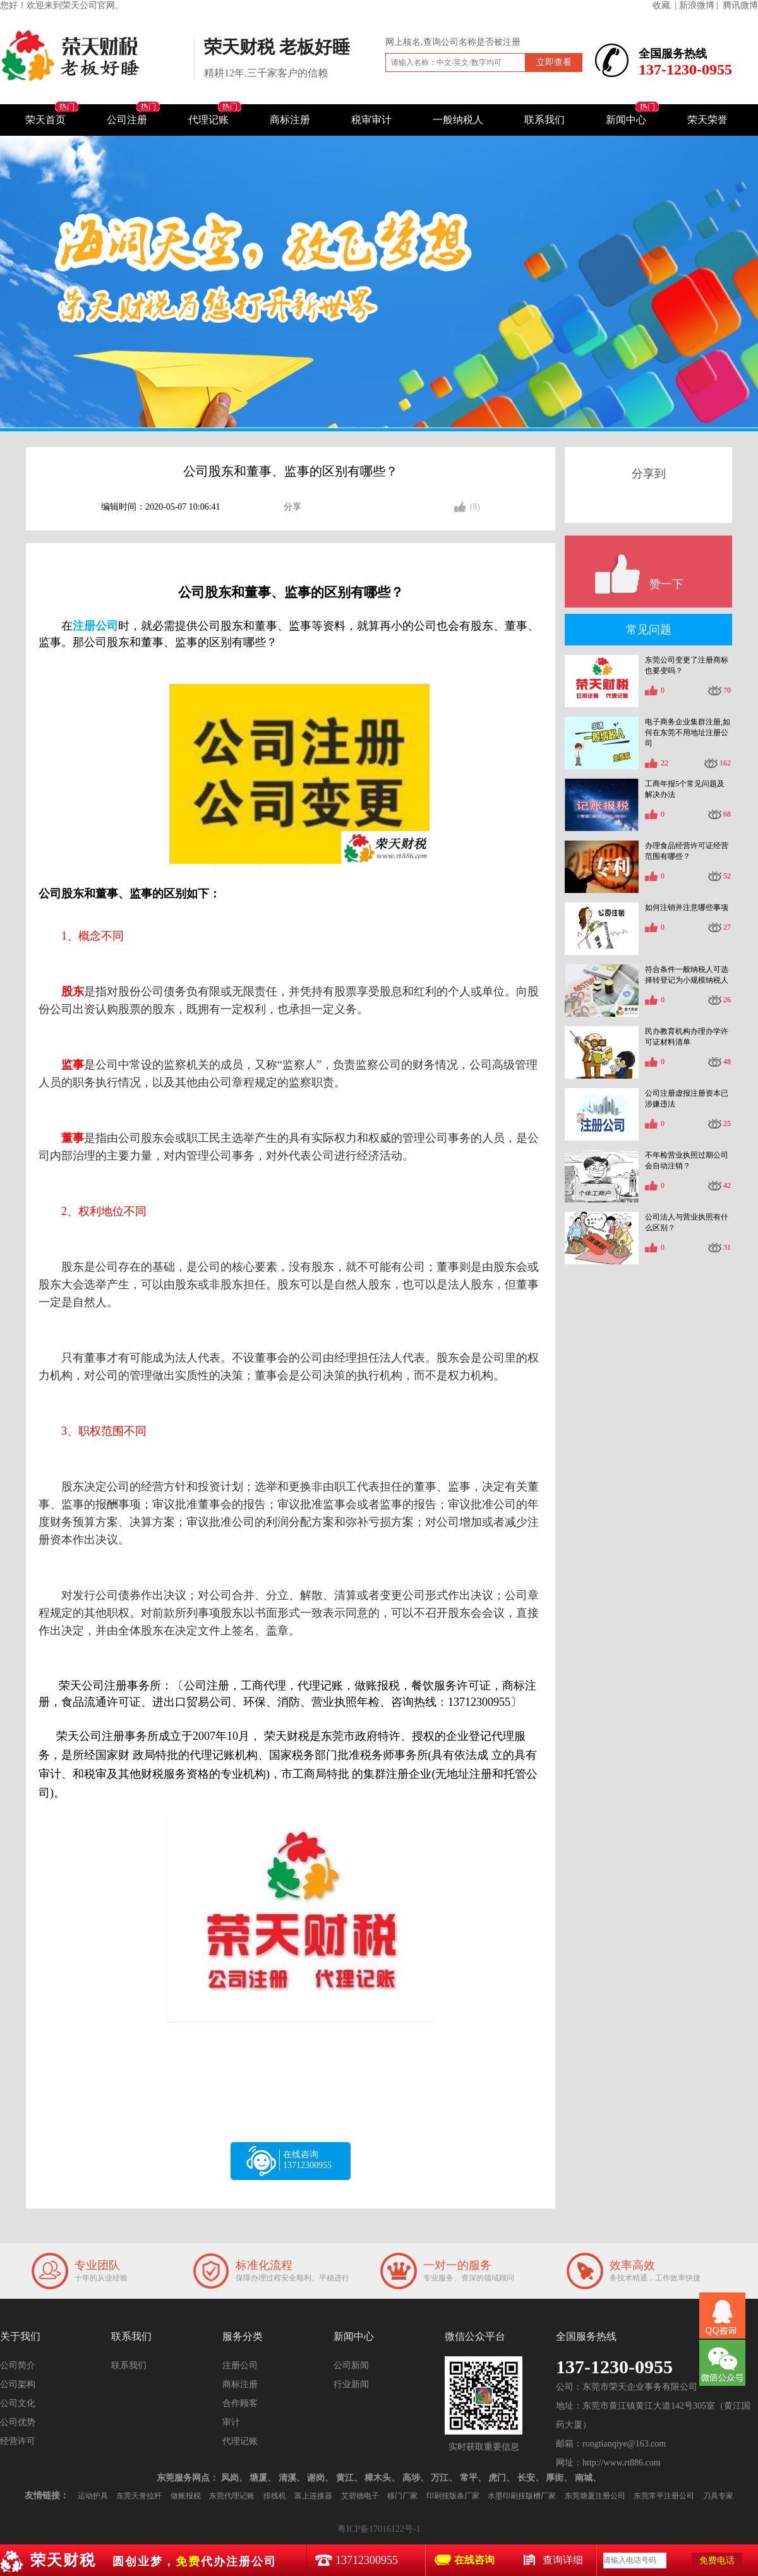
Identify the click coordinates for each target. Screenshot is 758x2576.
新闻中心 (626, 119)
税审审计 (371, 119)
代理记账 (208, 119)
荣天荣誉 (707, 119)
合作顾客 (240, 2403)
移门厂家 (402, 2495)
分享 (292, 507)
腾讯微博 (740, 5)
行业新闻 (351, 2384)
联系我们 (544, 119)
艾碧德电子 (360, 2495)
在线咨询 (474, 2560)
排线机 (274, 2495)
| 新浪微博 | (697, 5)
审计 (231, 2422)
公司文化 (17, 2403)
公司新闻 (351, 2365)
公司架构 (17, 2384)
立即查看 (554, 62)
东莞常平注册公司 (664, 2495)
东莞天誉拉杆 (139, 2495)
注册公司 (240, 2365)
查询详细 (563, 2560)
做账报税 (186, 2495)
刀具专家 (718, 2495)
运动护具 (93, 2495)
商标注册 (290, 119)
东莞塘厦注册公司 (595, 2495)
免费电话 (717, 2560)
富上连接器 (313, 2495)
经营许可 (17, 2441)
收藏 (661, 5)
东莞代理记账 (232, 2495)
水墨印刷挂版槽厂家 (522, 2495)
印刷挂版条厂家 (452, 2495)
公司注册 (127, 119)
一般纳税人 (458, 119)
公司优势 (17, 2422)
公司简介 (17, 2365)
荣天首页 (45, 119)
